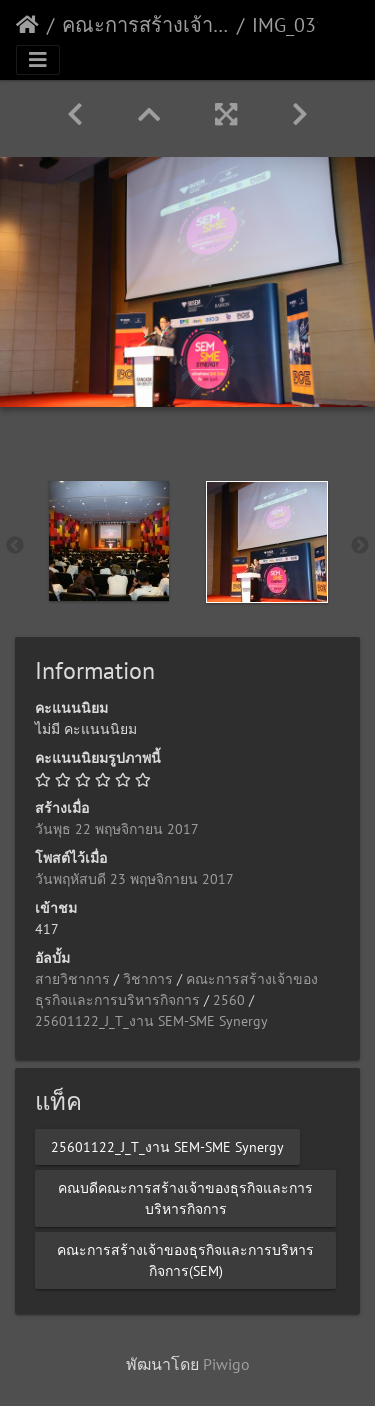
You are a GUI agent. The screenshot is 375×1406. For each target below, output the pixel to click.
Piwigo (226, 1364)
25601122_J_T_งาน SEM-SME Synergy (151, 1021)
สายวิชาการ (72, 979)
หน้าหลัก (27, 25)
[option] (109, 541)
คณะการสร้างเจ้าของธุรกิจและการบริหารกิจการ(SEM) (145, 25)
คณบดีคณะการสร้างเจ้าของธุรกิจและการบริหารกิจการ (185, 1197)
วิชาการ (148, 979)
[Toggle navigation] (38, 60)
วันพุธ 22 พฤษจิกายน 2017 (117, 829)
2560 (229, 1000)
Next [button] (360, 546)
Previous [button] (15, 546)
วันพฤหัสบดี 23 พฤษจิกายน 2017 (134, 879)
